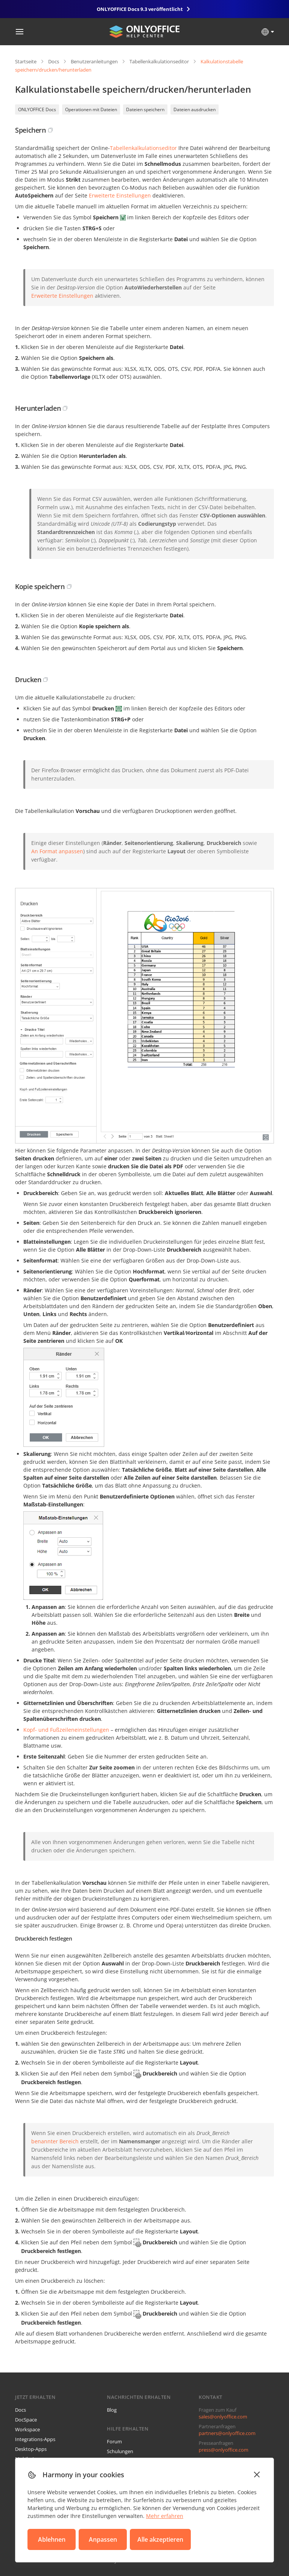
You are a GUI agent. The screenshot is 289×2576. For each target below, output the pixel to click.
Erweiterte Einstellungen (120, 195)
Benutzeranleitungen (94, 61)
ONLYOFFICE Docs (37, 109)
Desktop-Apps (31, 2449)
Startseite (26, 61)
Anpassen (103, 2539)
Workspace (27, 2429)
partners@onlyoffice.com (227, 2433)
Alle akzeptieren (160, 2539)
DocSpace (26, 2419)
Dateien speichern (145, 109)
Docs (53, 61)
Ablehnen (51, 2539)
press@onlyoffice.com (223, 2449)
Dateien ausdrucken (194, 109)
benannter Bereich (55, 2141)
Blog (112, 2409)
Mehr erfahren (164, 2515)
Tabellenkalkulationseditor (159, 61)
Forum (114, 2441)
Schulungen (120, 2451)
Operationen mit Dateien (91, 109)
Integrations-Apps (35, 2439)
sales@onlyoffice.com (223, 2416)
